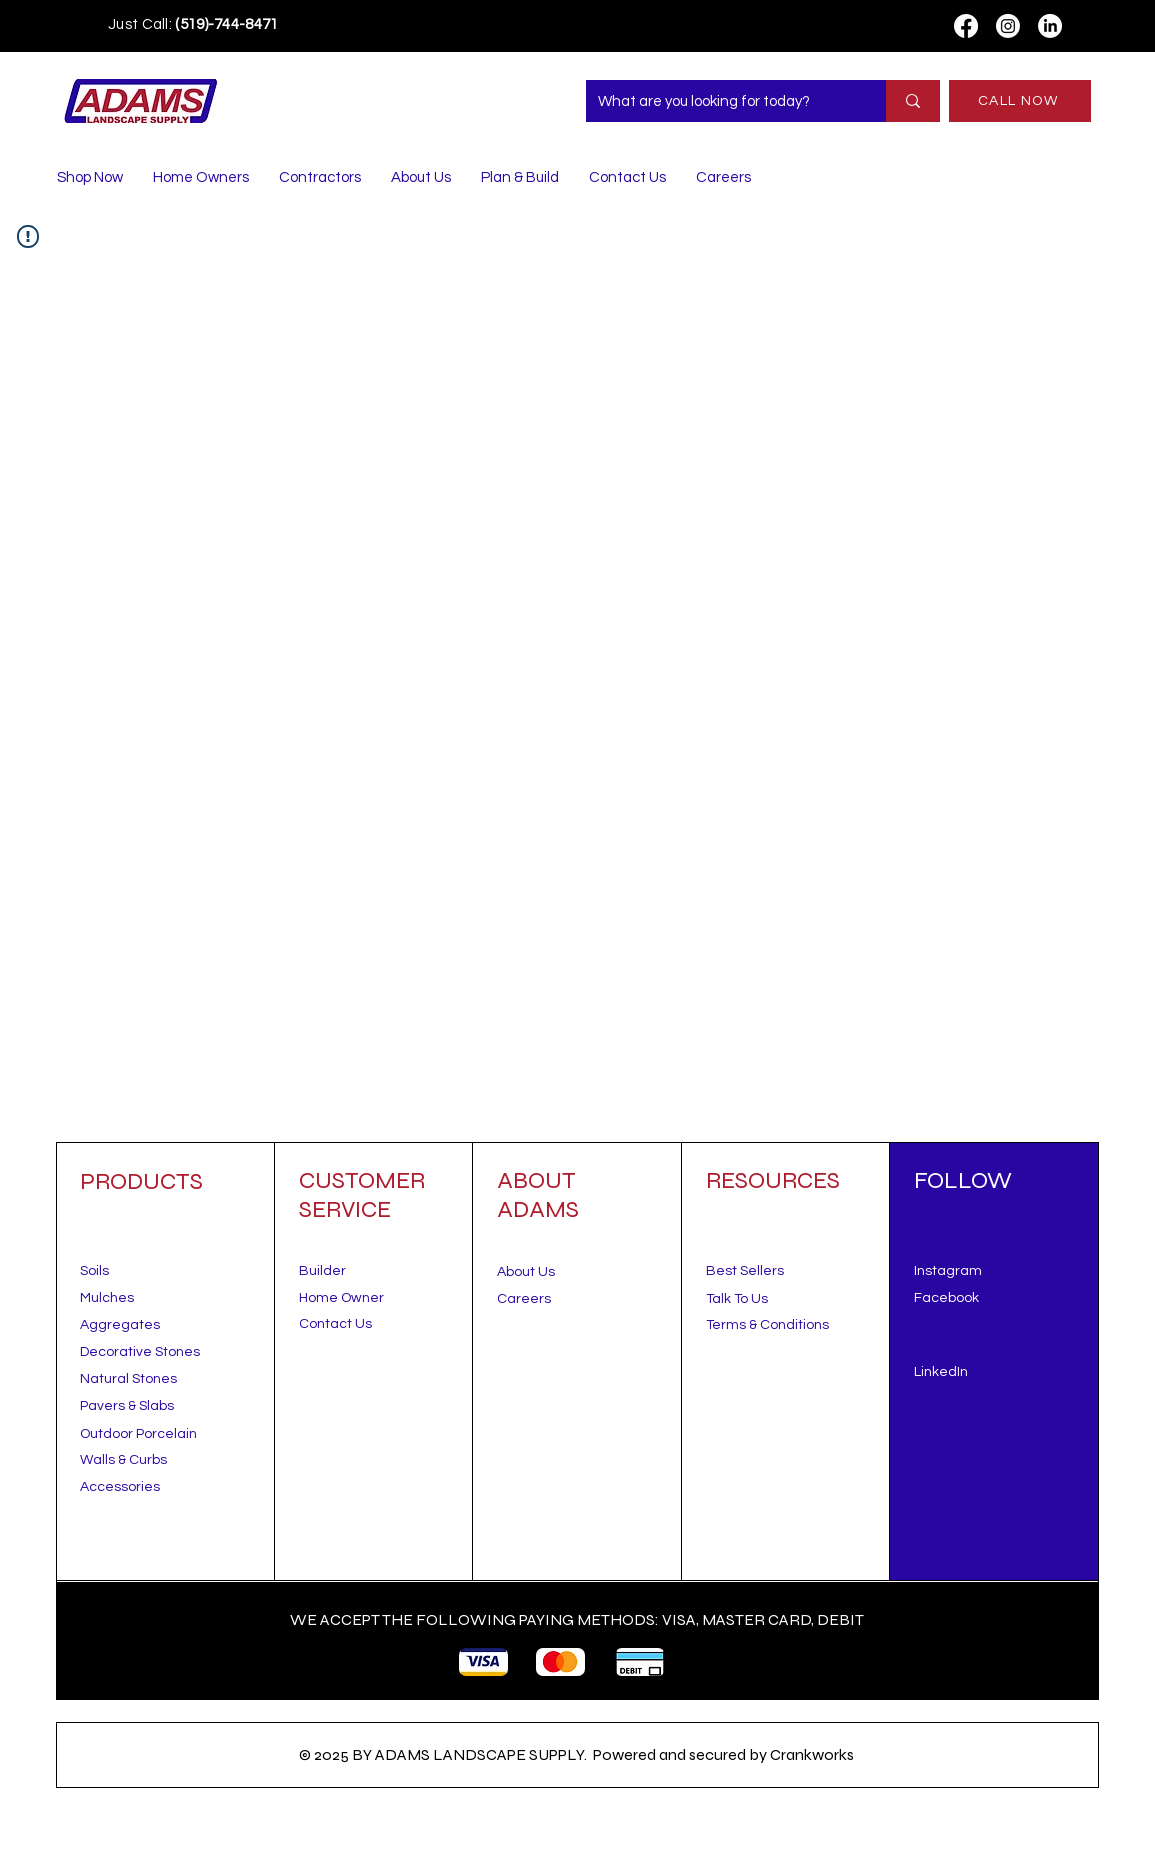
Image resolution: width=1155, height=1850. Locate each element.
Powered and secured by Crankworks (723, 1754)
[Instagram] (1008, 26)
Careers (524, 1299)
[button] (737, 1299)
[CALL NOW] (1020, 101)
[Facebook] (966, 26)
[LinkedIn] (1050, 26)
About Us (526, 1272)
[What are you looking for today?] (721, 101)
